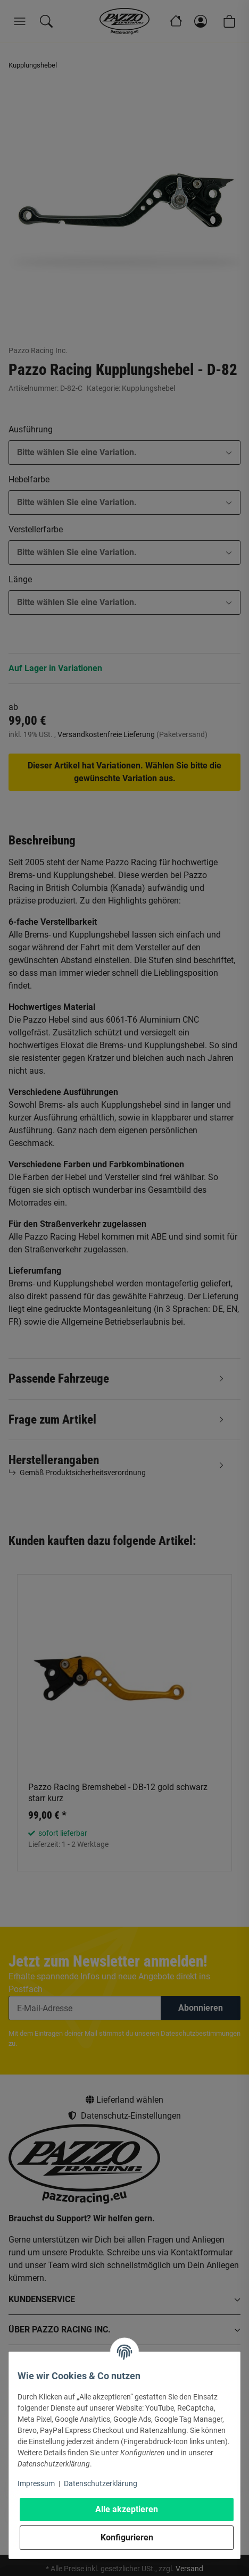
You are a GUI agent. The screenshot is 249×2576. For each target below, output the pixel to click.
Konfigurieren (127, 2537)
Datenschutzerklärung (100, 2483)
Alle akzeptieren (126, 2509)
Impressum (36, 2483)
